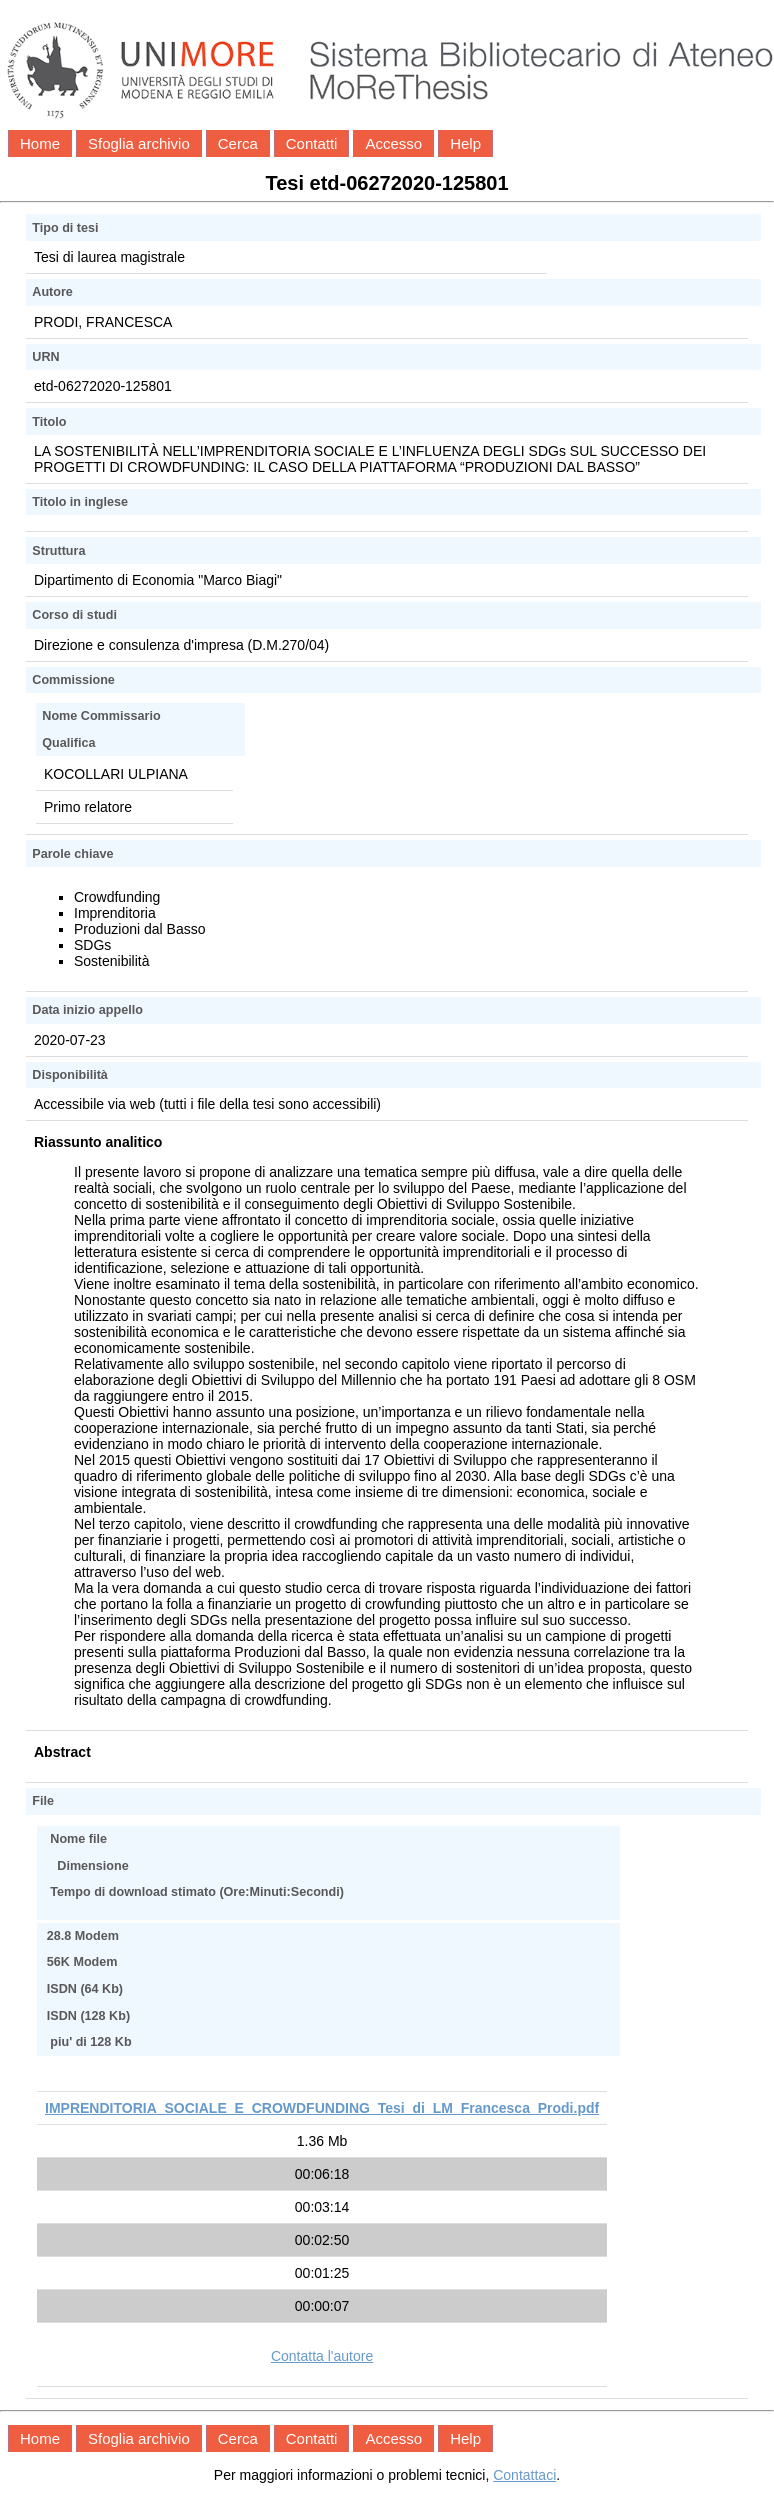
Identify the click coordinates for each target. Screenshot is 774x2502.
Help (465, 143)
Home (40, 143)
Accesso (393, 143)
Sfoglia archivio (139, 143)
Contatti (312, 143)
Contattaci (524, 2475)
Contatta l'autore (322, 2356)
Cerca (238, 143)
